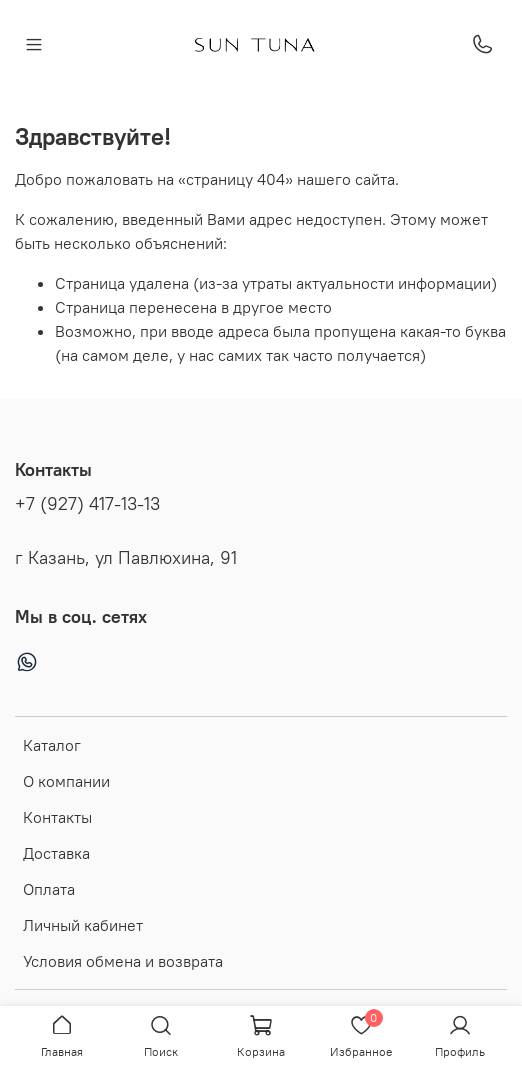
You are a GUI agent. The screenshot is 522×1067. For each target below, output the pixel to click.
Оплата (49, 889)
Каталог (52, 745)
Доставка (56, 853)
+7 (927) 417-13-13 (87, 504)
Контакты (57, 817)
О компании (66, 781)
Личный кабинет (83, 925)
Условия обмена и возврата (123, 961)
